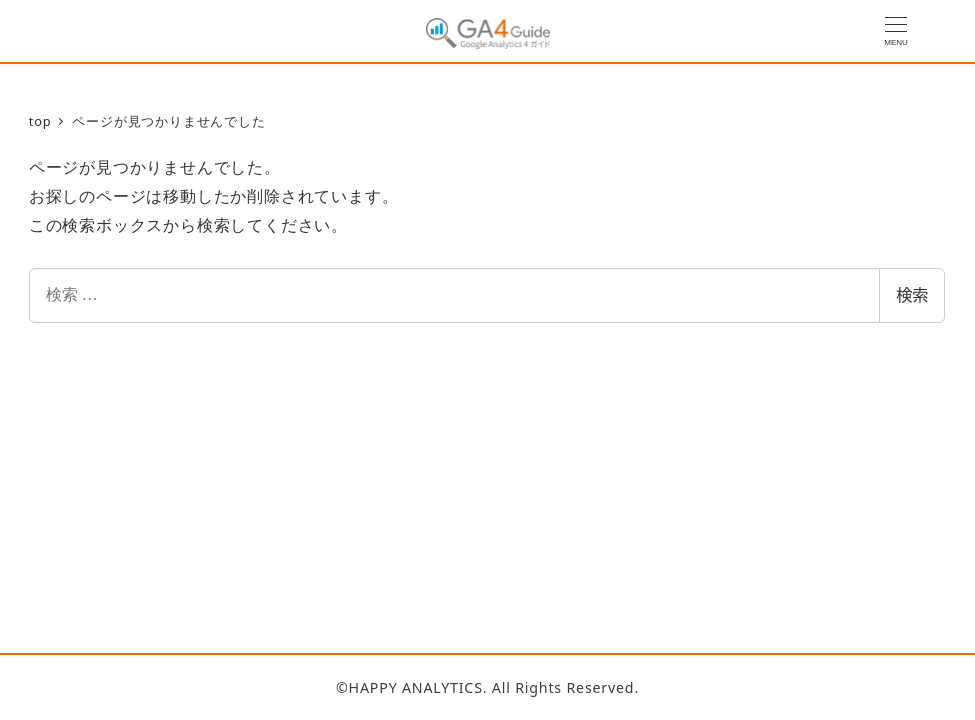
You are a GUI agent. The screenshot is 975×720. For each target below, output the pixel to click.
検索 (912, 295)
